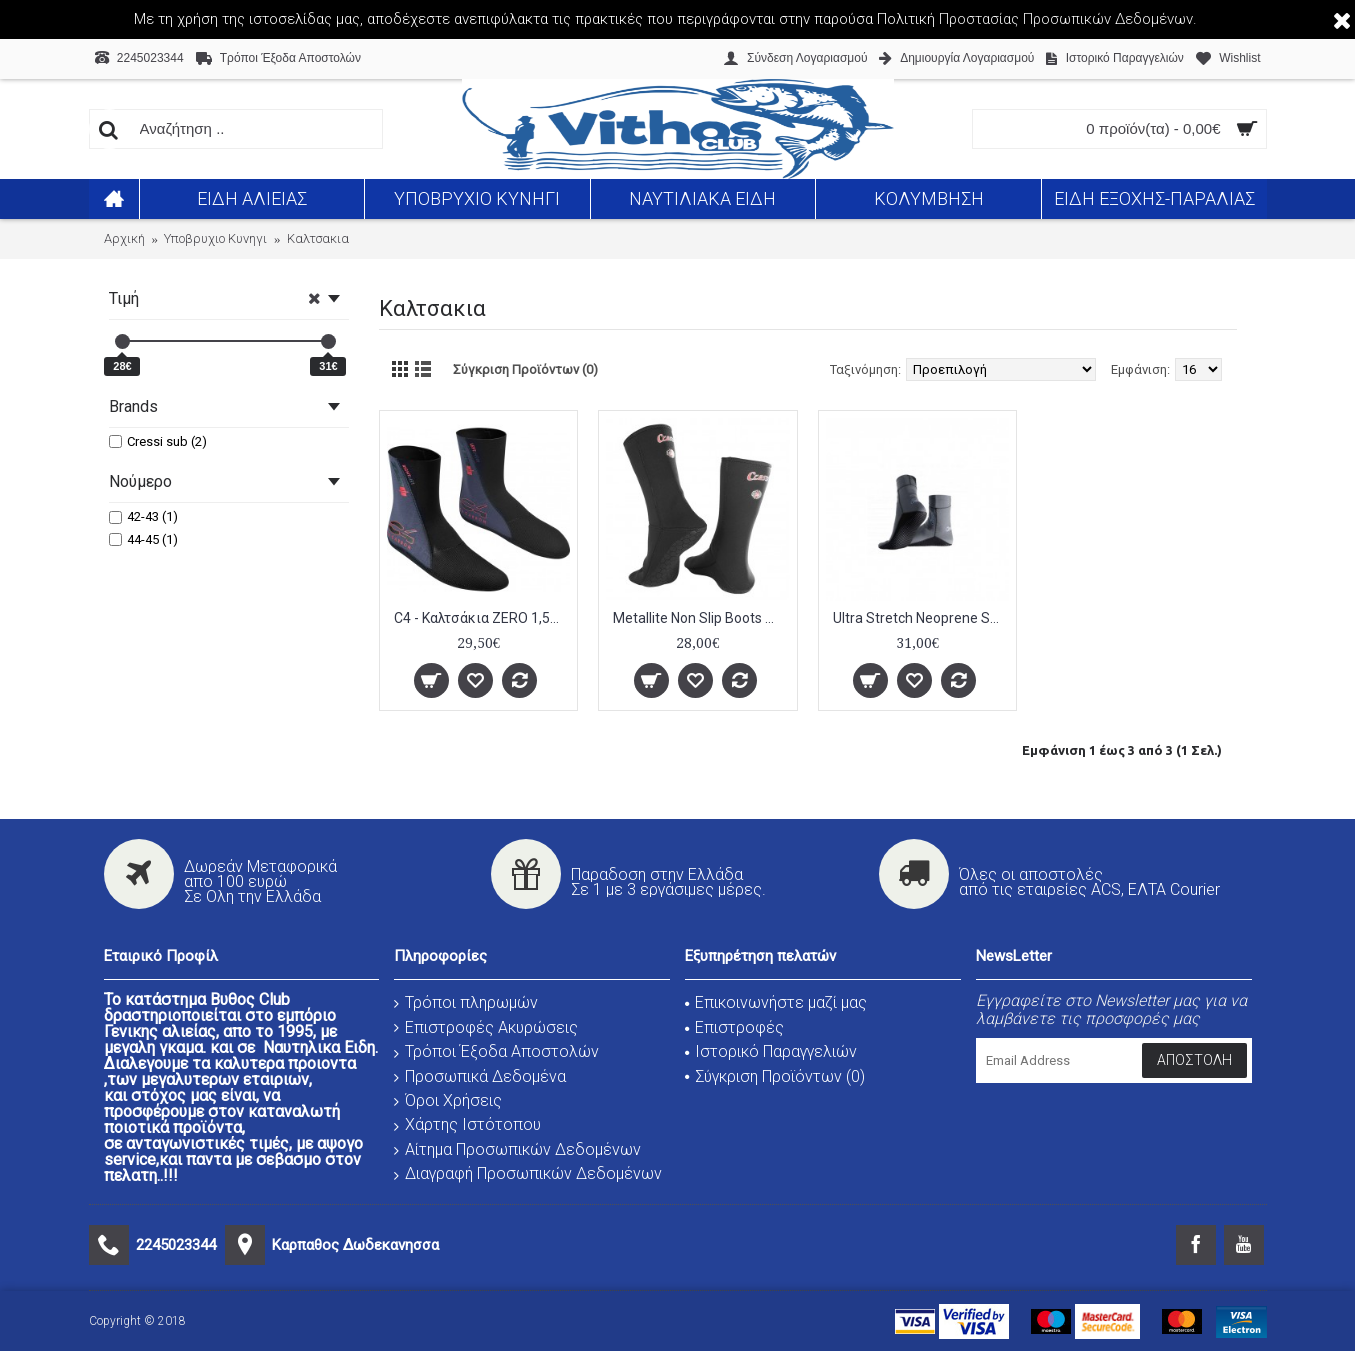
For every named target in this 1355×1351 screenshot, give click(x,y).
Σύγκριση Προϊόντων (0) (525, 369)
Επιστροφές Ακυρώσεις (486, 1027)
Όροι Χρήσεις (448, 1100)
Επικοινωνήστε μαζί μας (776, 1002)
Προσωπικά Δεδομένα (480, 1076)
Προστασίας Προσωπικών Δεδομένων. (1068, 19)
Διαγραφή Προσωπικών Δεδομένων (528, 1173)
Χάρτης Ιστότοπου (467, 1124)
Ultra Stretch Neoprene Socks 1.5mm (921, 618)
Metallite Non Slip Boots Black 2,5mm (701, 618)
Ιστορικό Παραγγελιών (771, 1051)
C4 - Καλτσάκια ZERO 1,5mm (482, 618)
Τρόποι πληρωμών (466, 1002)
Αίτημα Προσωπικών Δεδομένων (517, 1149)
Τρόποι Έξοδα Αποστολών (496, 1051)
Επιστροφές (734, 1027)
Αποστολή (1194, 1060)
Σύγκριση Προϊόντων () (775, 1076)
